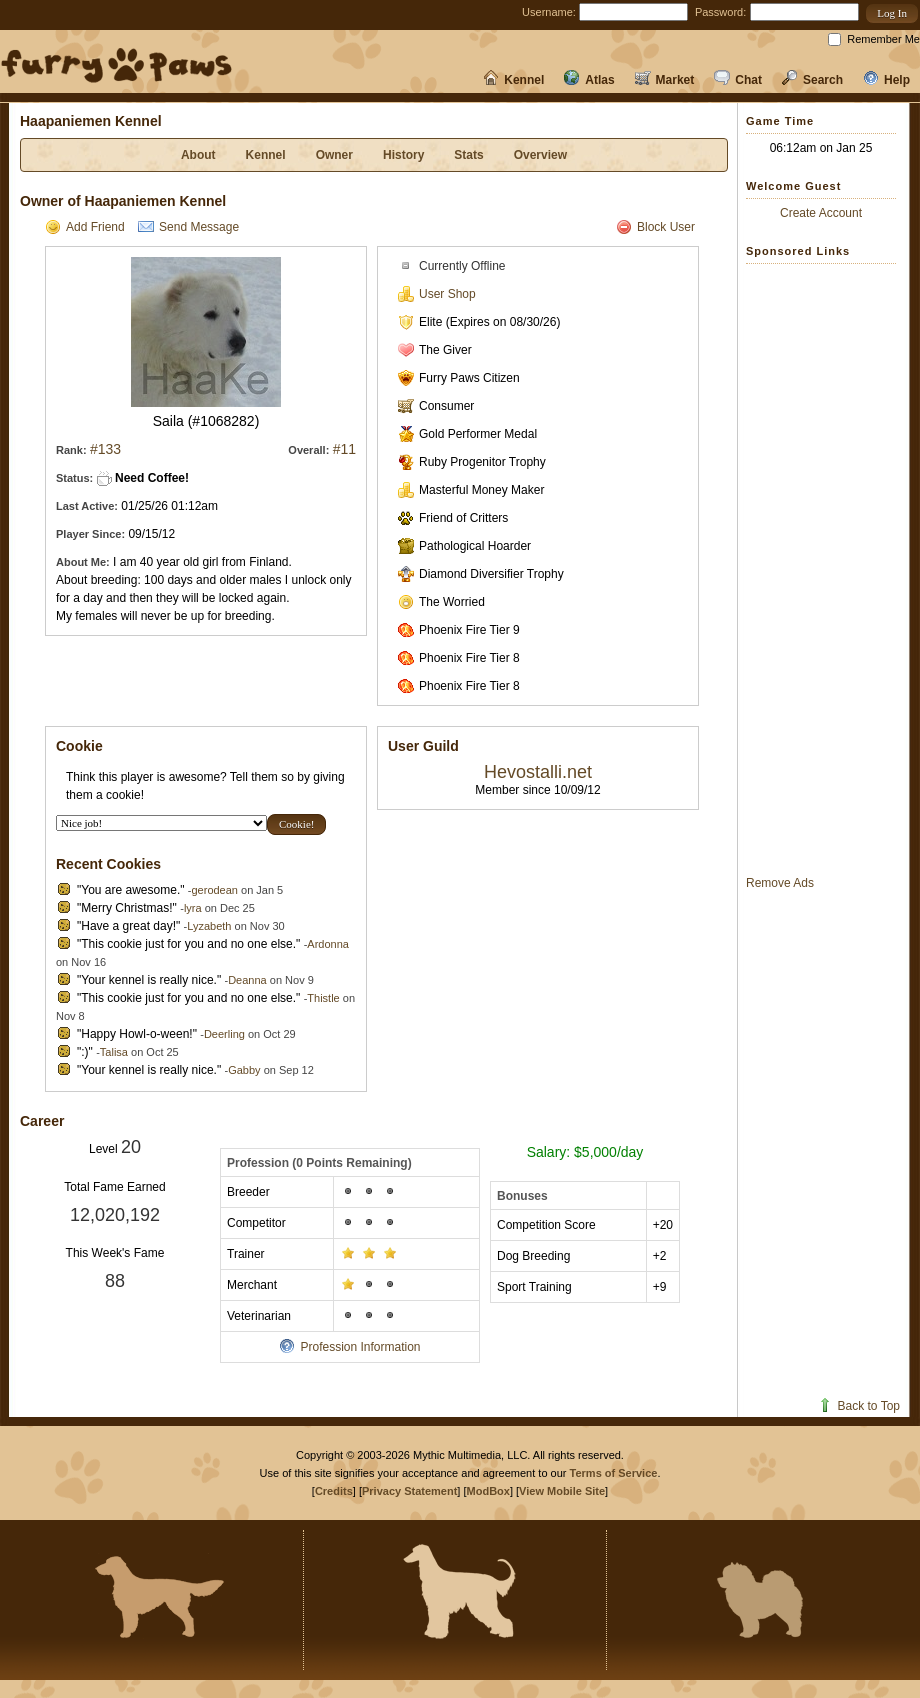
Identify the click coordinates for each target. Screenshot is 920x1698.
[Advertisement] (826, 569)
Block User (655, 227)
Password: (720, 12)
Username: (549, 12)
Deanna (247, 980)
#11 (344, 449)
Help (886, 80)
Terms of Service (614, 1473)
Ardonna (328, 944)
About (198, 155)
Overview (540, 155)
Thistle (323, 998)
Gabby (244, 1070)
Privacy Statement (409, 1491)
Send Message (188, 227)
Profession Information (349, 1347)
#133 (105, 449)
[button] (892, 13)
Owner (334, 155)
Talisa (114, 1052)
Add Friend (85, 227)
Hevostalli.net (538, 772)
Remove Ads (780, 883)
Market (665, 80)
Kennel (513, 80)
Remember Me (883, 39)
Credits (334, 1491)
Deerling (224, 1034)
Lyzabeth (209, 926)
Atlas (589, 80)
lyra (193, 908)
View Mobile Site (562, 1491)
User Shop (437, 294)
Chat (738, 80)
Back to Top (858, 1406)
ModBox (488, 1491)
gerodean (214, 890)
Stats (468, 155)
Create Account (821, 213)
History (403, 155)
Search (812, 80)
